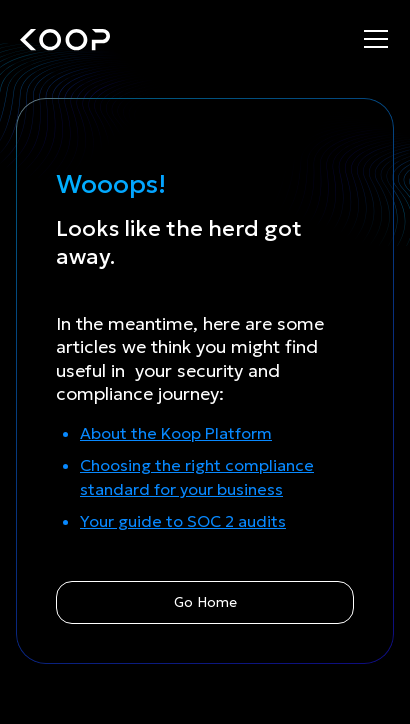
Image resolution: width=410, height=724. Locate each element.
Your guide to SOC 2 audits (183, 521)
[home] (65, 40)
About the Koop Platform (176, 433)
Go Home (205, 602)
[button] (376, 40)
